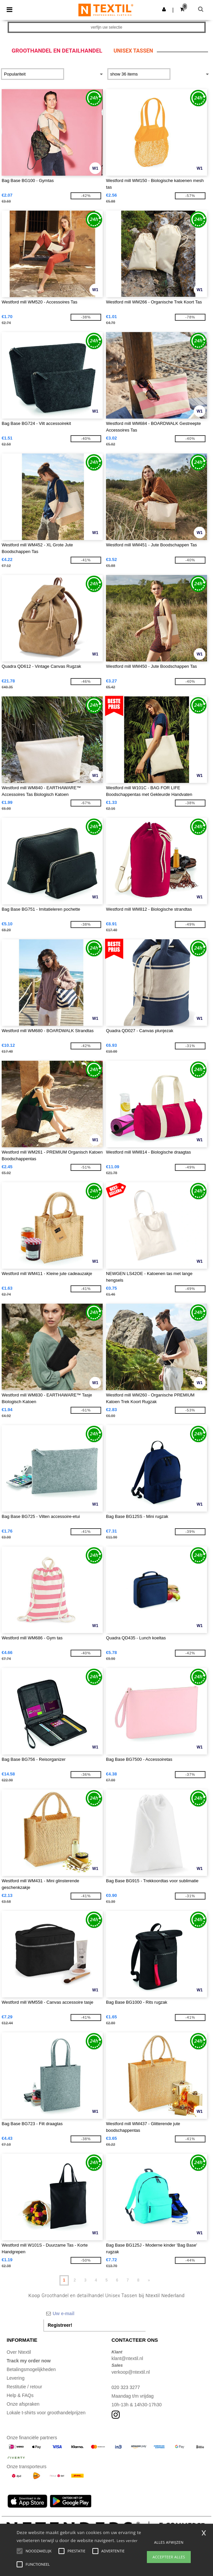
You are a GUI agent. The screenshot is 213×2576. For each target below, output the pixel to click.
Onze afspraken (23, 2404)
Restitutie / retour (24, 2386)
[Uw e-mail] (95, 2313)
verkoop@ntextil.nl (131, 2372)
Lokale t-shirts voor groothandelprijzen (46, 2412)
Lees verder (127, 2540)
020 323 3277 (126, 2387)
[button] (164, 9)
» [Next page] (149, 2280)
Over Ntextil (19, 2352)
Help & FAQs (20, 2395)
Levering (16, 2378)
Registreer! (60, 2325)
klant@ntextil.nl (127, 2358)
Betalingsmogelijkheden (31, 2369)
